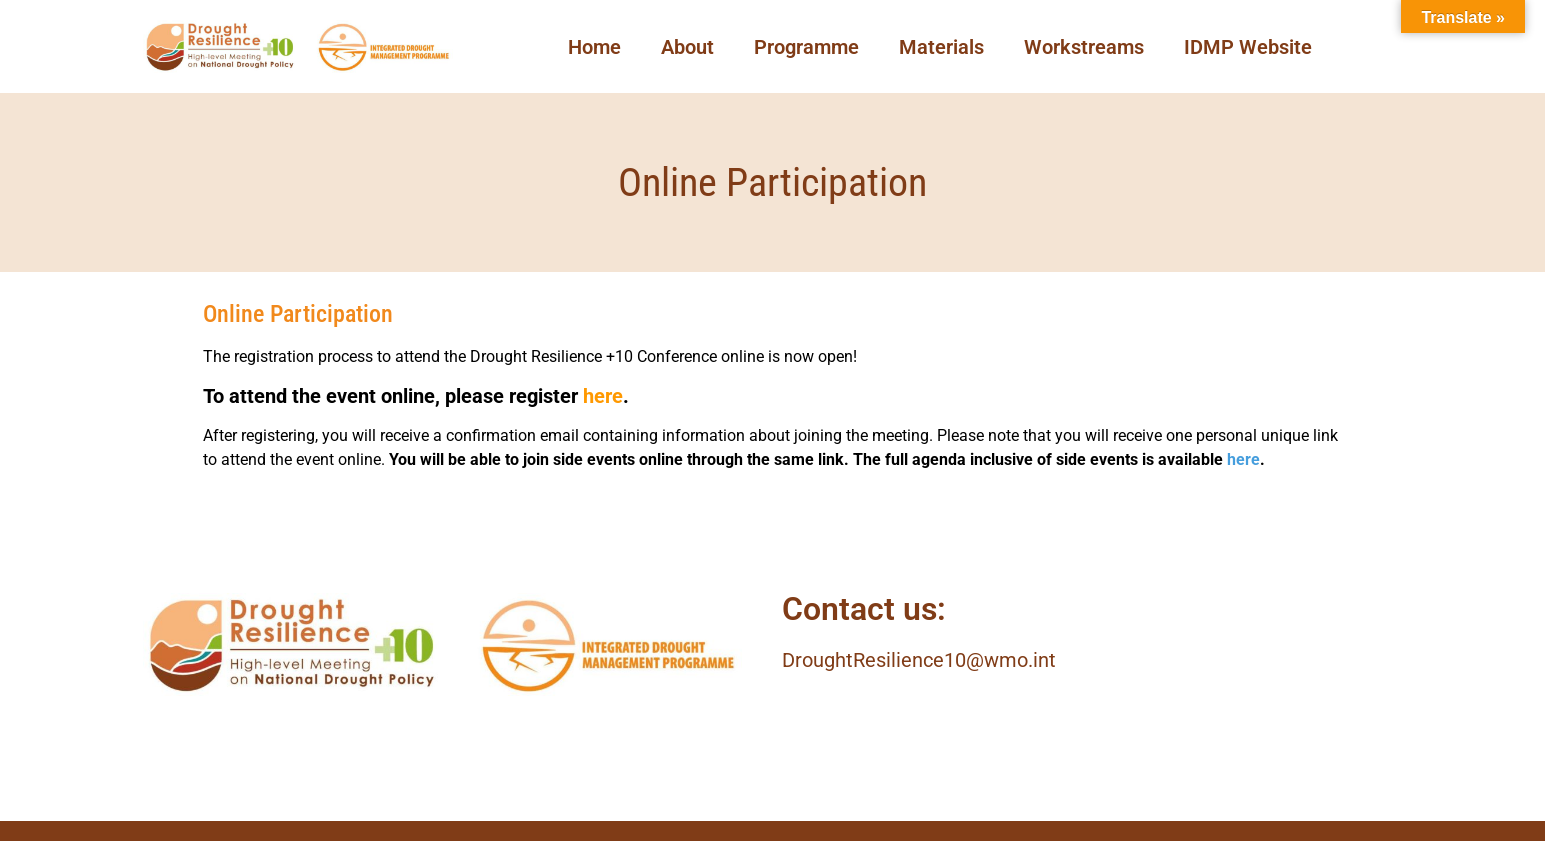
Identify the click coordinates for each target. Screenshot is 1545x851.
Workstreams (1084, 47)
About (687, 47)
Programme (806, 47)
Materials (941, 47)
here (603, 396)
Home (594, 47)
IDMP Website (1248, 47)
